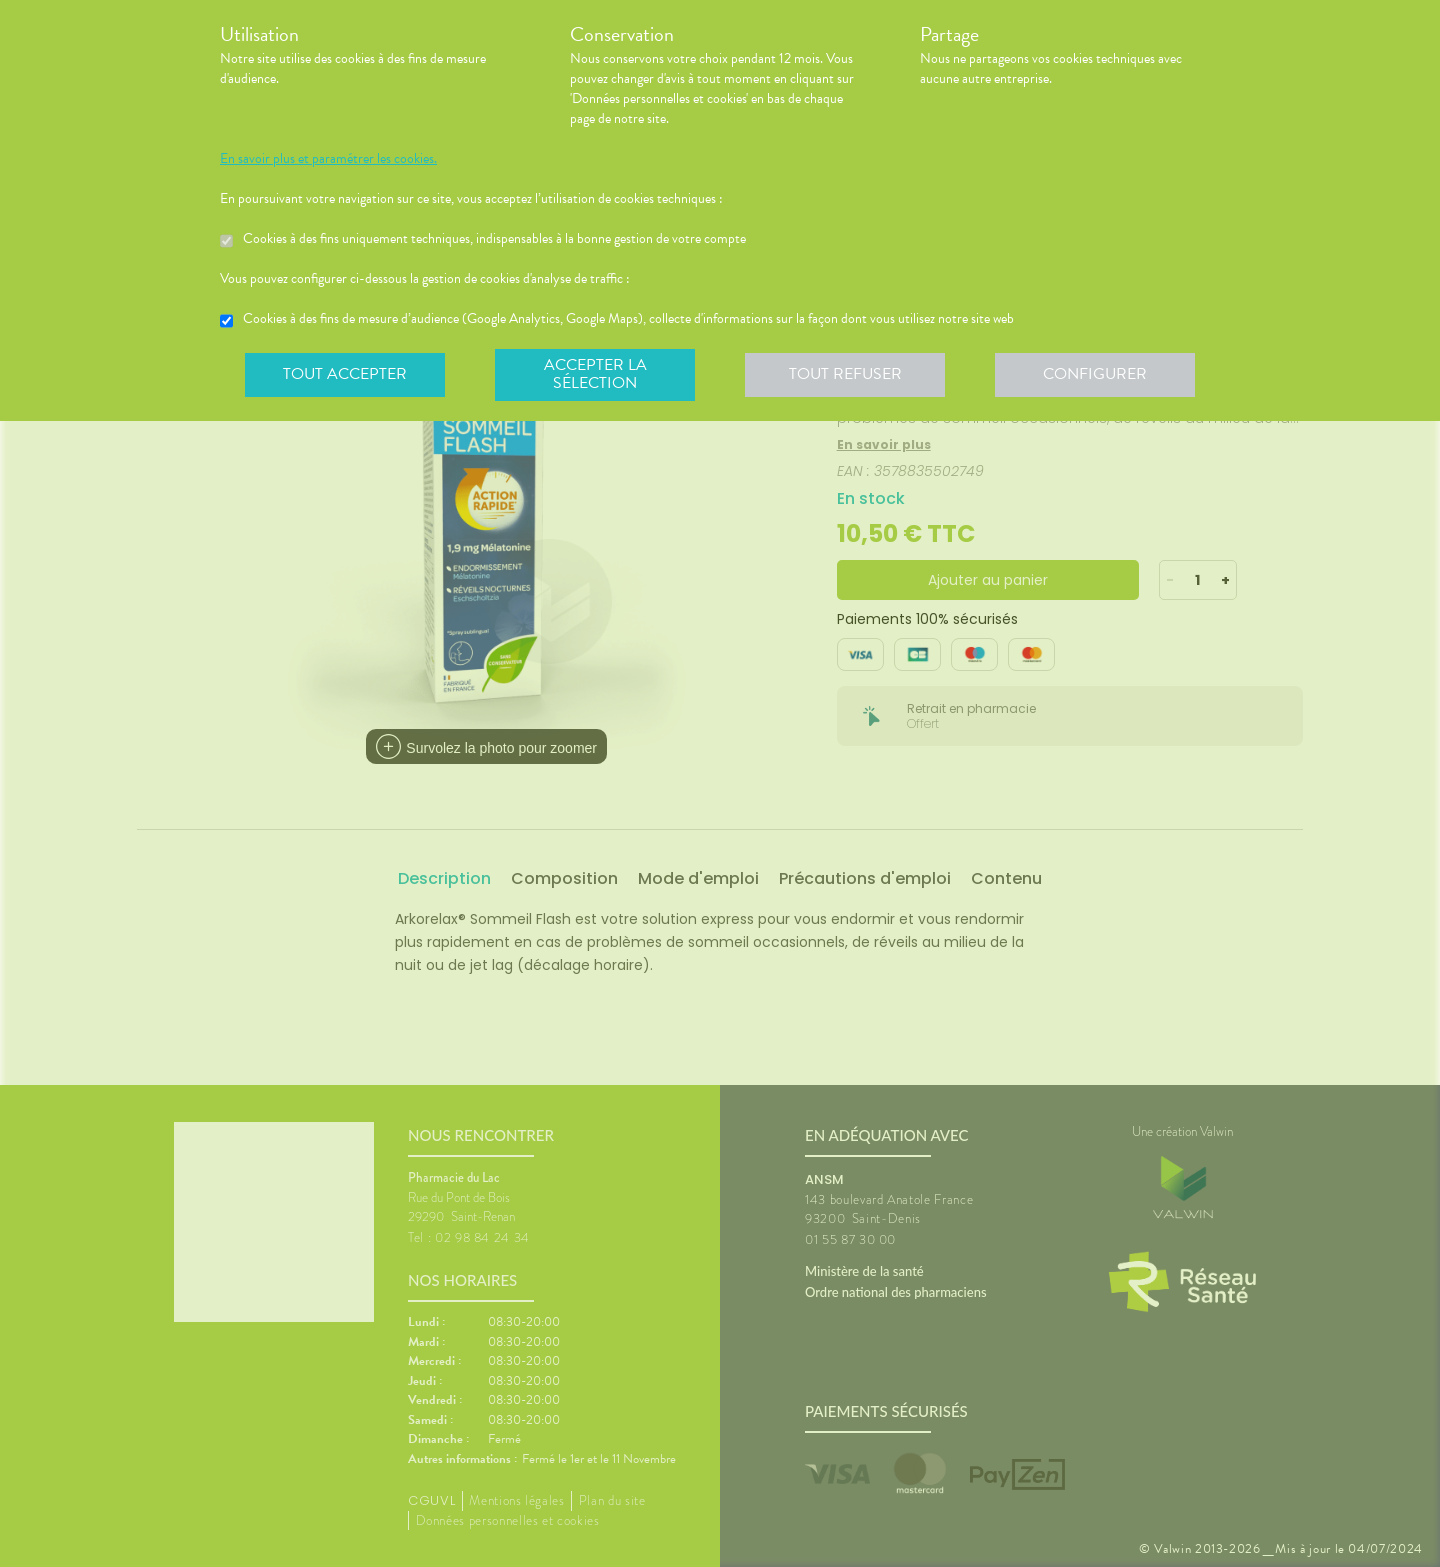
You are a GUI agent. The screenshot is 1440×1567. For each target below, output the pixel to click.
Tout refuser (845, 374)
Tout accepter (345, 374)
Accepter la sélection (595, 374)
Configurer (1095, 374)
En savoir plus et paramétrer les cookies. (328, 159)
